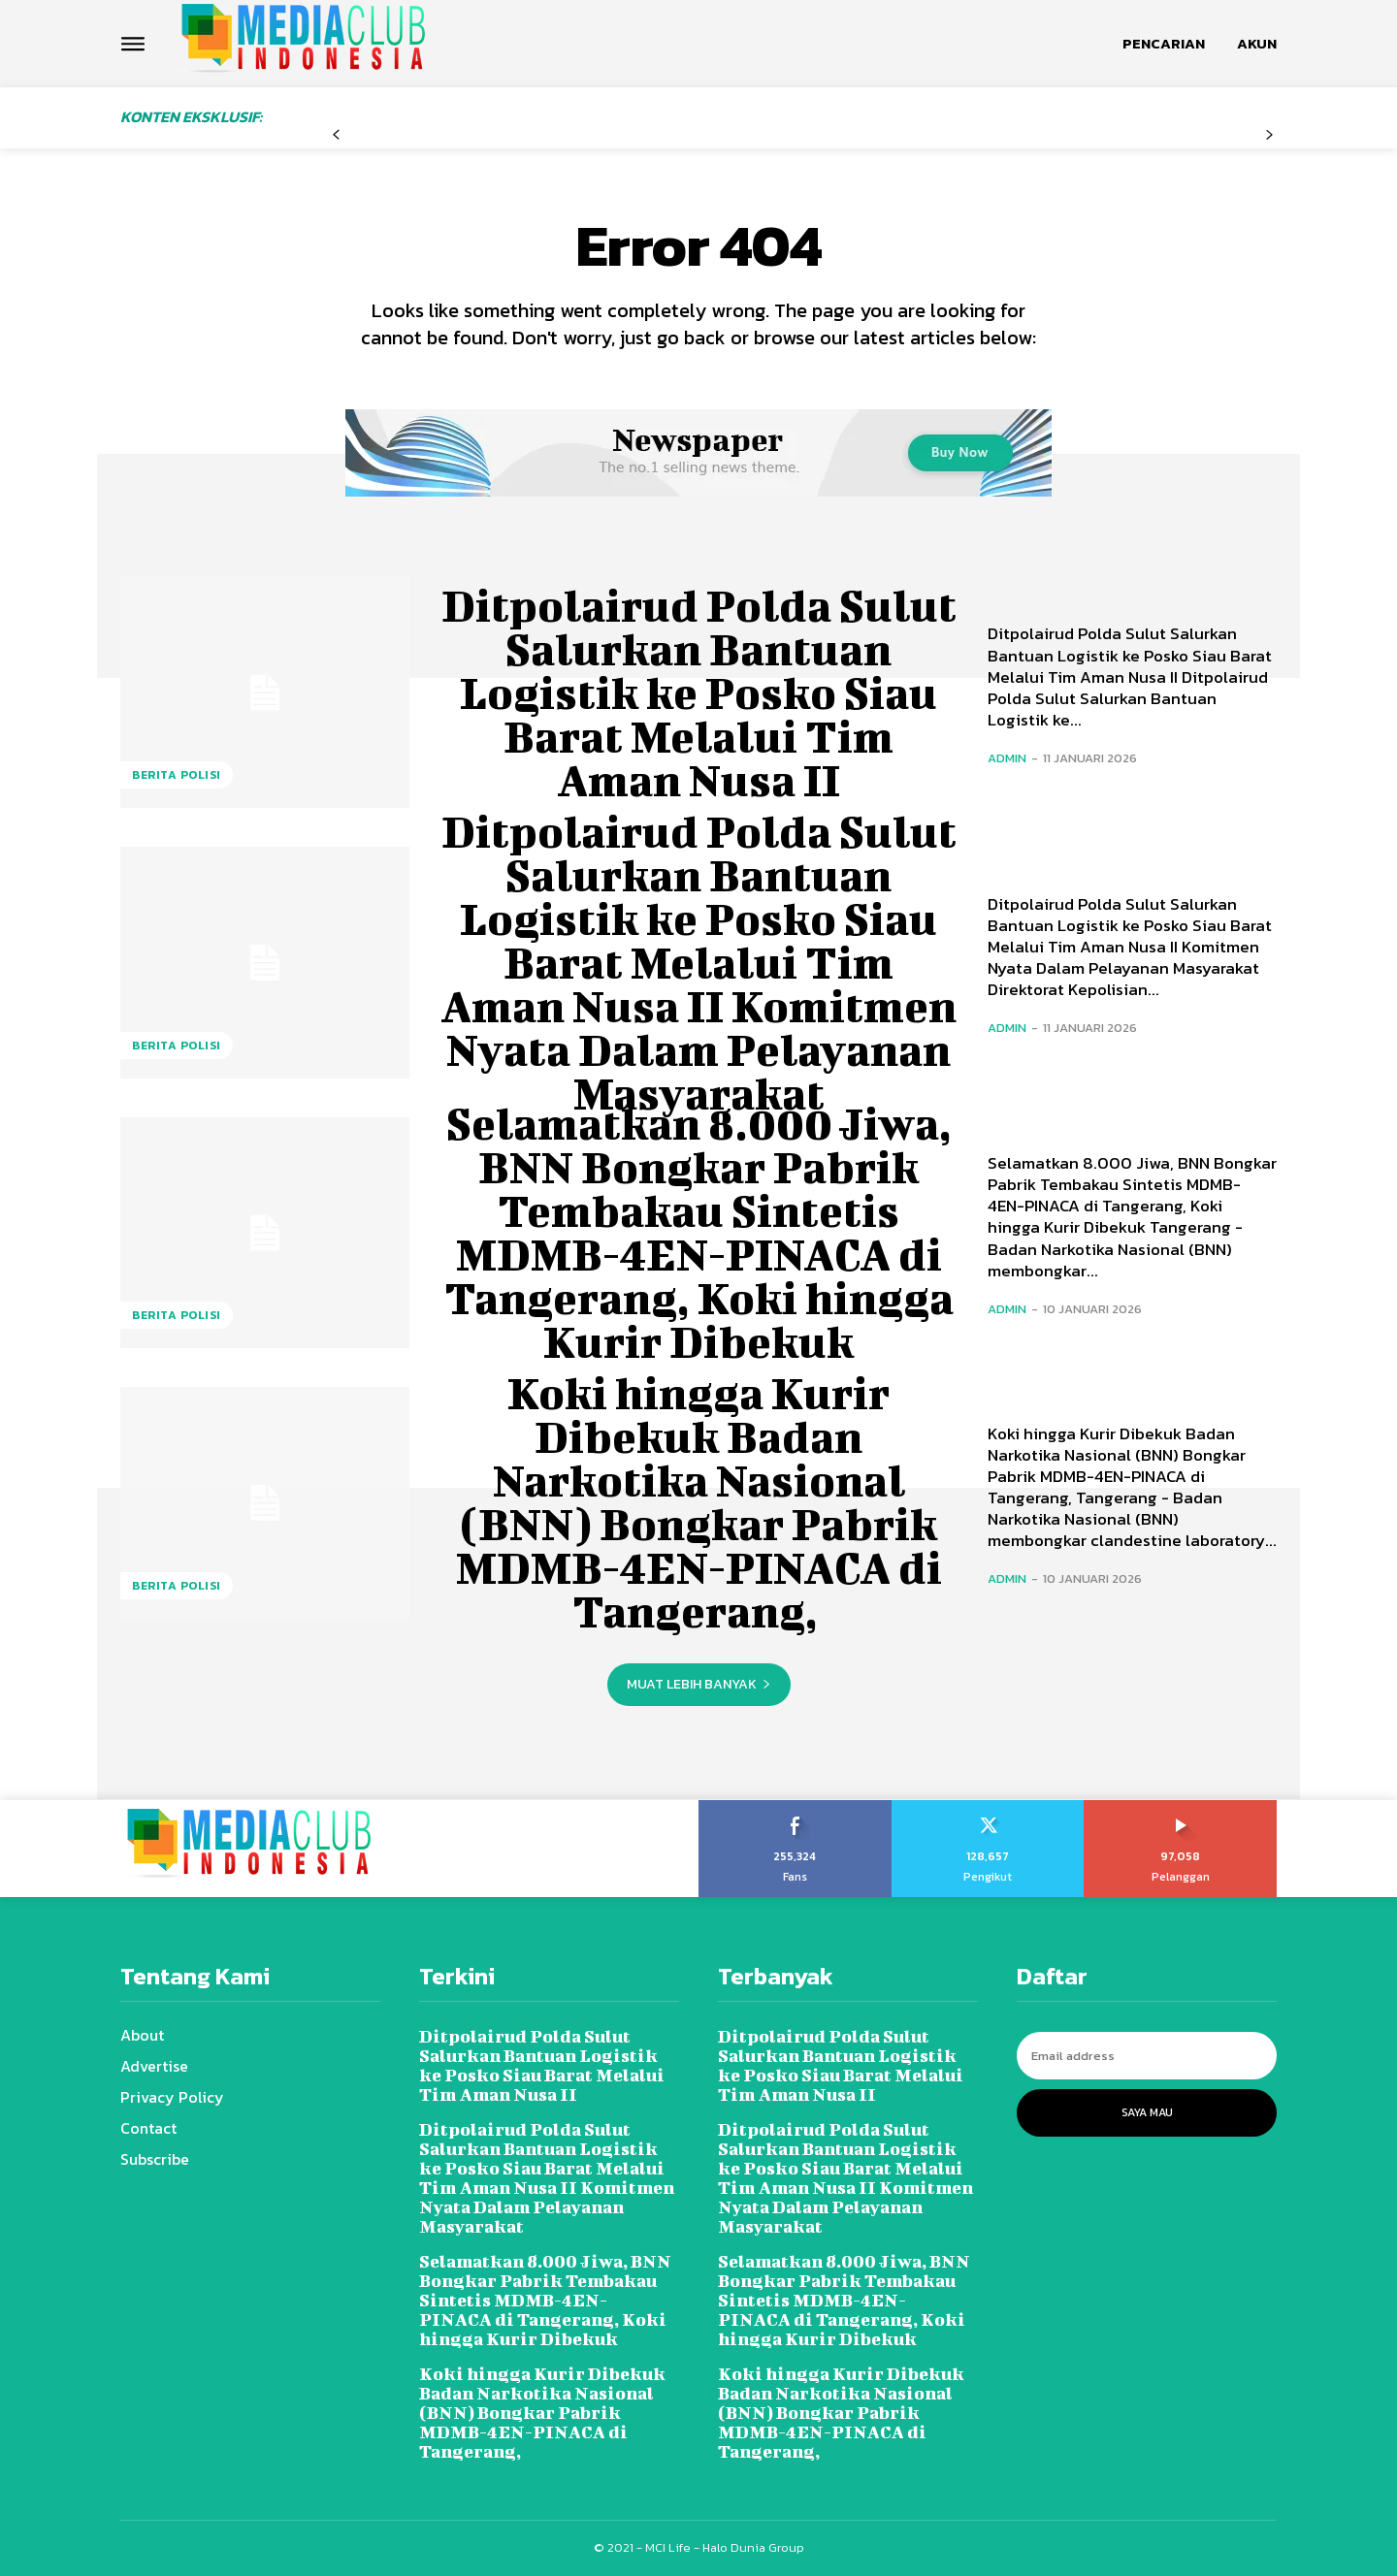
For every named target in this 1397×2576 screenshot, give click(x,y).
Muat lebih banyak (699, 1684)
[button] (1163, 43)
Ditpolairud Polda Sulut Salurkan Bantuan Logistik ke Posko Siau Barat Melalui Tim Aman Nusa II (698, 692)
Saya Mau (1147, 2112)
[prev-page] (336, 135)
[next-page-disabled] (1269, 135)
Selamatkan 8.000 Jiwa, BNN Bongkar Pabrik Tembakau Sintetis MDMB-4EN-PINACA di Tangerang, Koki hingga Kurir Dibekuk (698, 1232)
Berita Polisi (176, 775)
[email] (1147, 2055)
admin (1007, 758)
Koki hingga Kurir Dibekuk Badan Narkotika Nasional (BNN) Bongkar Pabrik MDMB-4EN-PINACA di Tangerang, (698, 1502)
